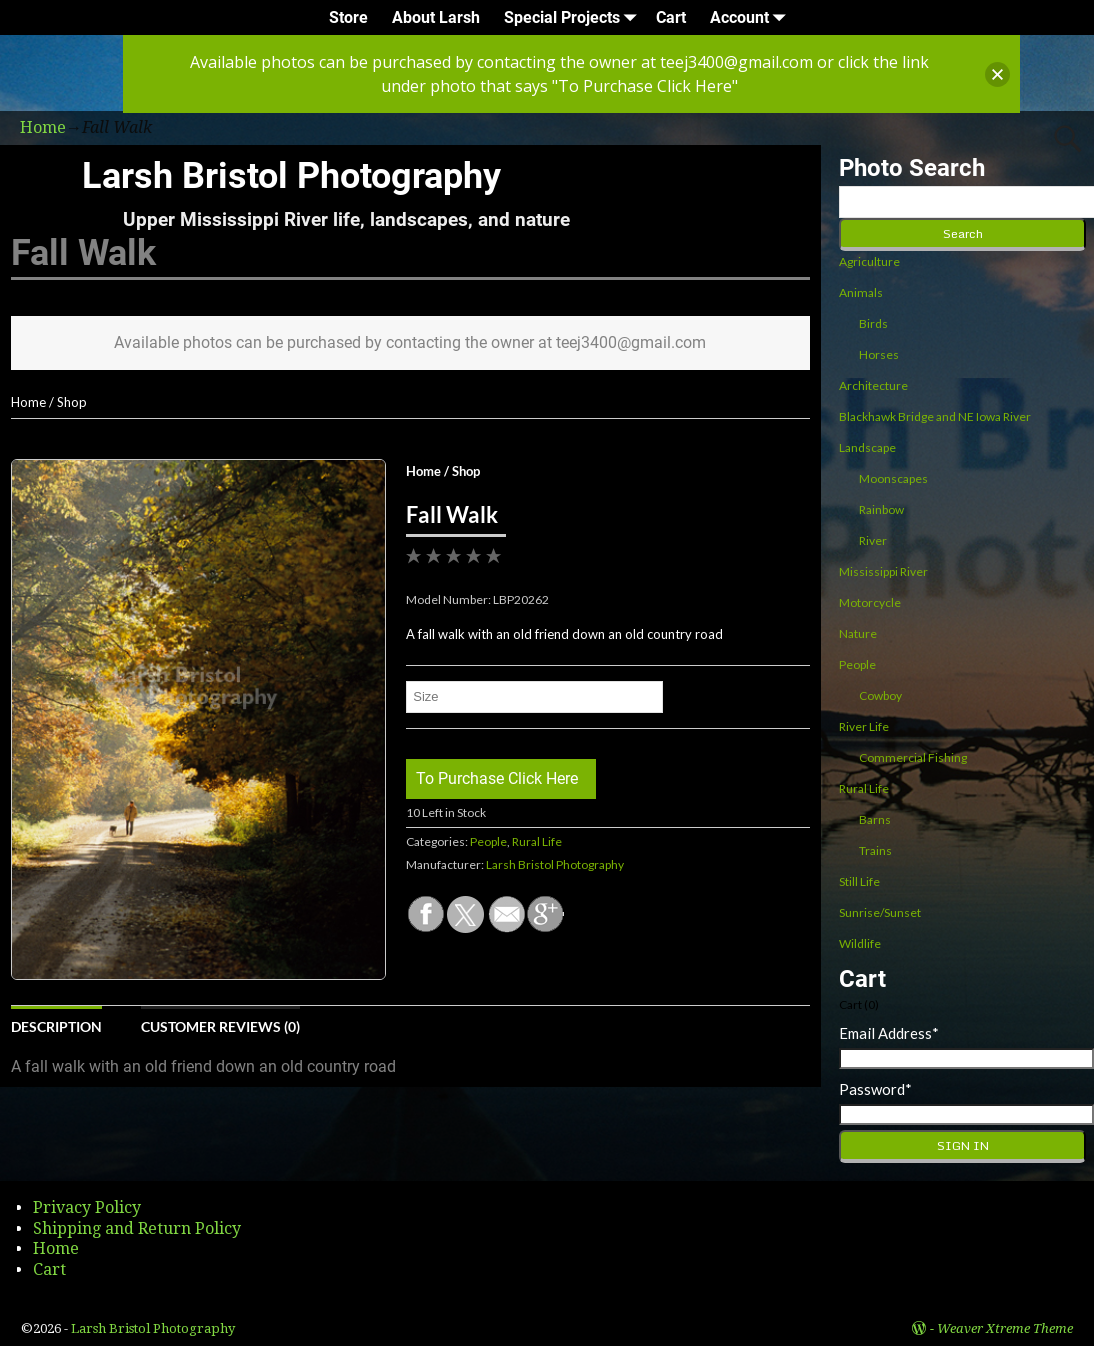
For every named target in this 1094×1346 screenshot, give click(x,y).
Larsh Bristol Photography (291, 176)
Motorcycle (870, 602)
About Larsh (436, 17)
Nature (858, 633)
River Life (864, 726)
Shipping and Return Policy (137, 1228)
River (873, 540)
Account (751, 17)
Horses (879, 354)
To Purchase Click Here (497, 778)
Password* (875, 1089)
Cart (671, 17)
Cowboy (880, 695)
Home (28, 402)
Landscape (867, 447)
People (488, 841)
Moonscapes (893, 478)
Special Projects (574, 17)
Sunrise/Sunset (880, 912)
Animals (861, 292)
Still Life (859, 881)
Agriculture (869, 261)
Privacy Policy (87, 1207)
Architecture (873, 385)
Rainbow (881, 509)
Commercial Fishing (913, 757)
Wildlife (860, 943)
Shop (72, 402)
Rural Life (537, 841)
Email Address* (889, 1033)
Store (348, 17)
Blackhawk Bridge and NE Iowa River (935, 416)
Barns (875, 819)
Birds (873, 323)
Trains (875, 850)
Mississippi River (883, 571)
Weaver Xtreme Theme (1005, 1328)
